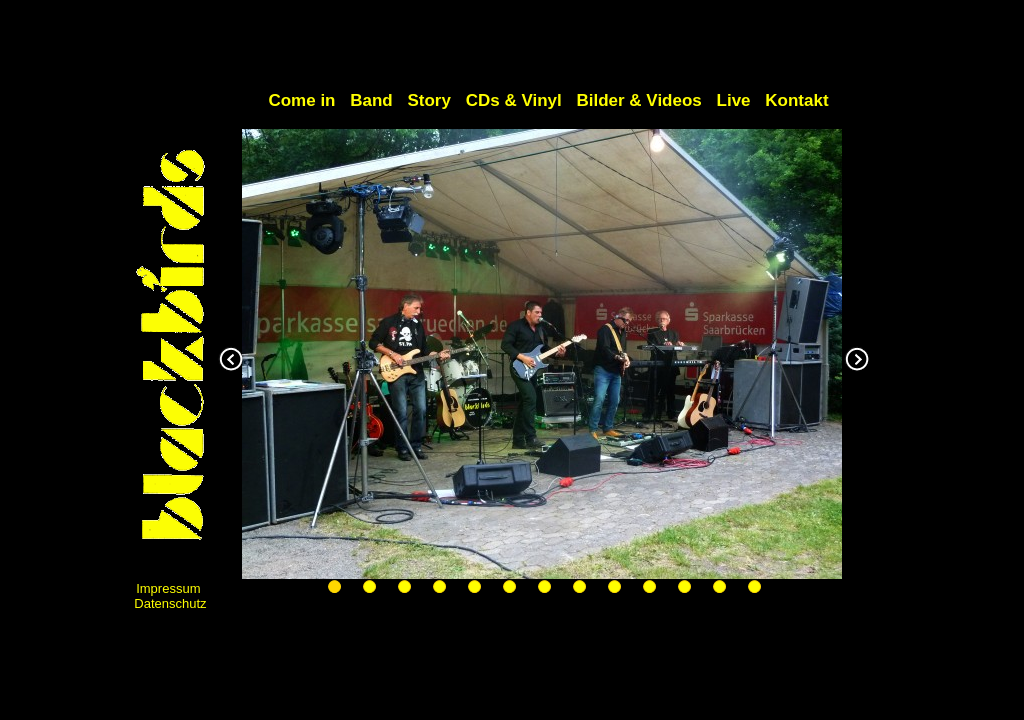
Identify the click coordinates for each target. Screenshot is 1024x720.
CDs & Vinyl (514, 100)
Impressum (168, 588)
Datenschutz (170, 603)
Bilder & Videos (638, 100)
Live (734, 100)
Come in (304, 100)
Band (371, 100)
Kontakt (796, 100)
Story (428, 100)
